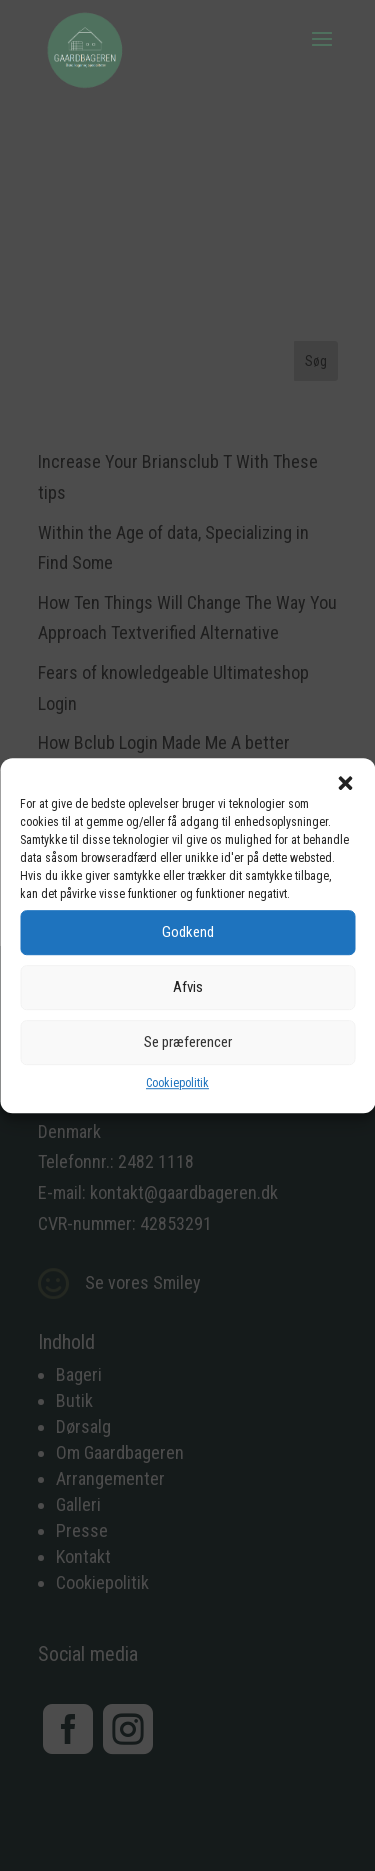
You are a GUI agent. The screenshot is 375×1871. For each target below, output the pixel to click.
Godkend (188, 932)
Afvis (188, 987)
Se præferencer (188, 1042)
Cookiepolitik (177, 1083)
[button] (345, 783)
